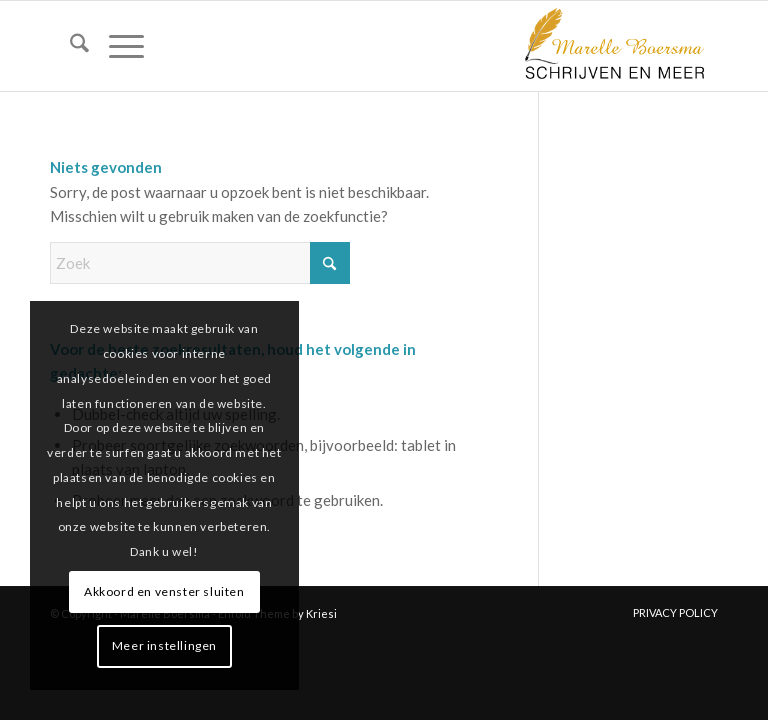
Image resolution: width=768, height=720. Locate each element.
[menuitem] (69, 46)
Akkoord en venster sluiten (164, 591)
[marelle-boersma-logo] (613, 46)
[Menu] (116, 46)
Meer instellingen (164, 645)
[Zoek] (69, 46)
